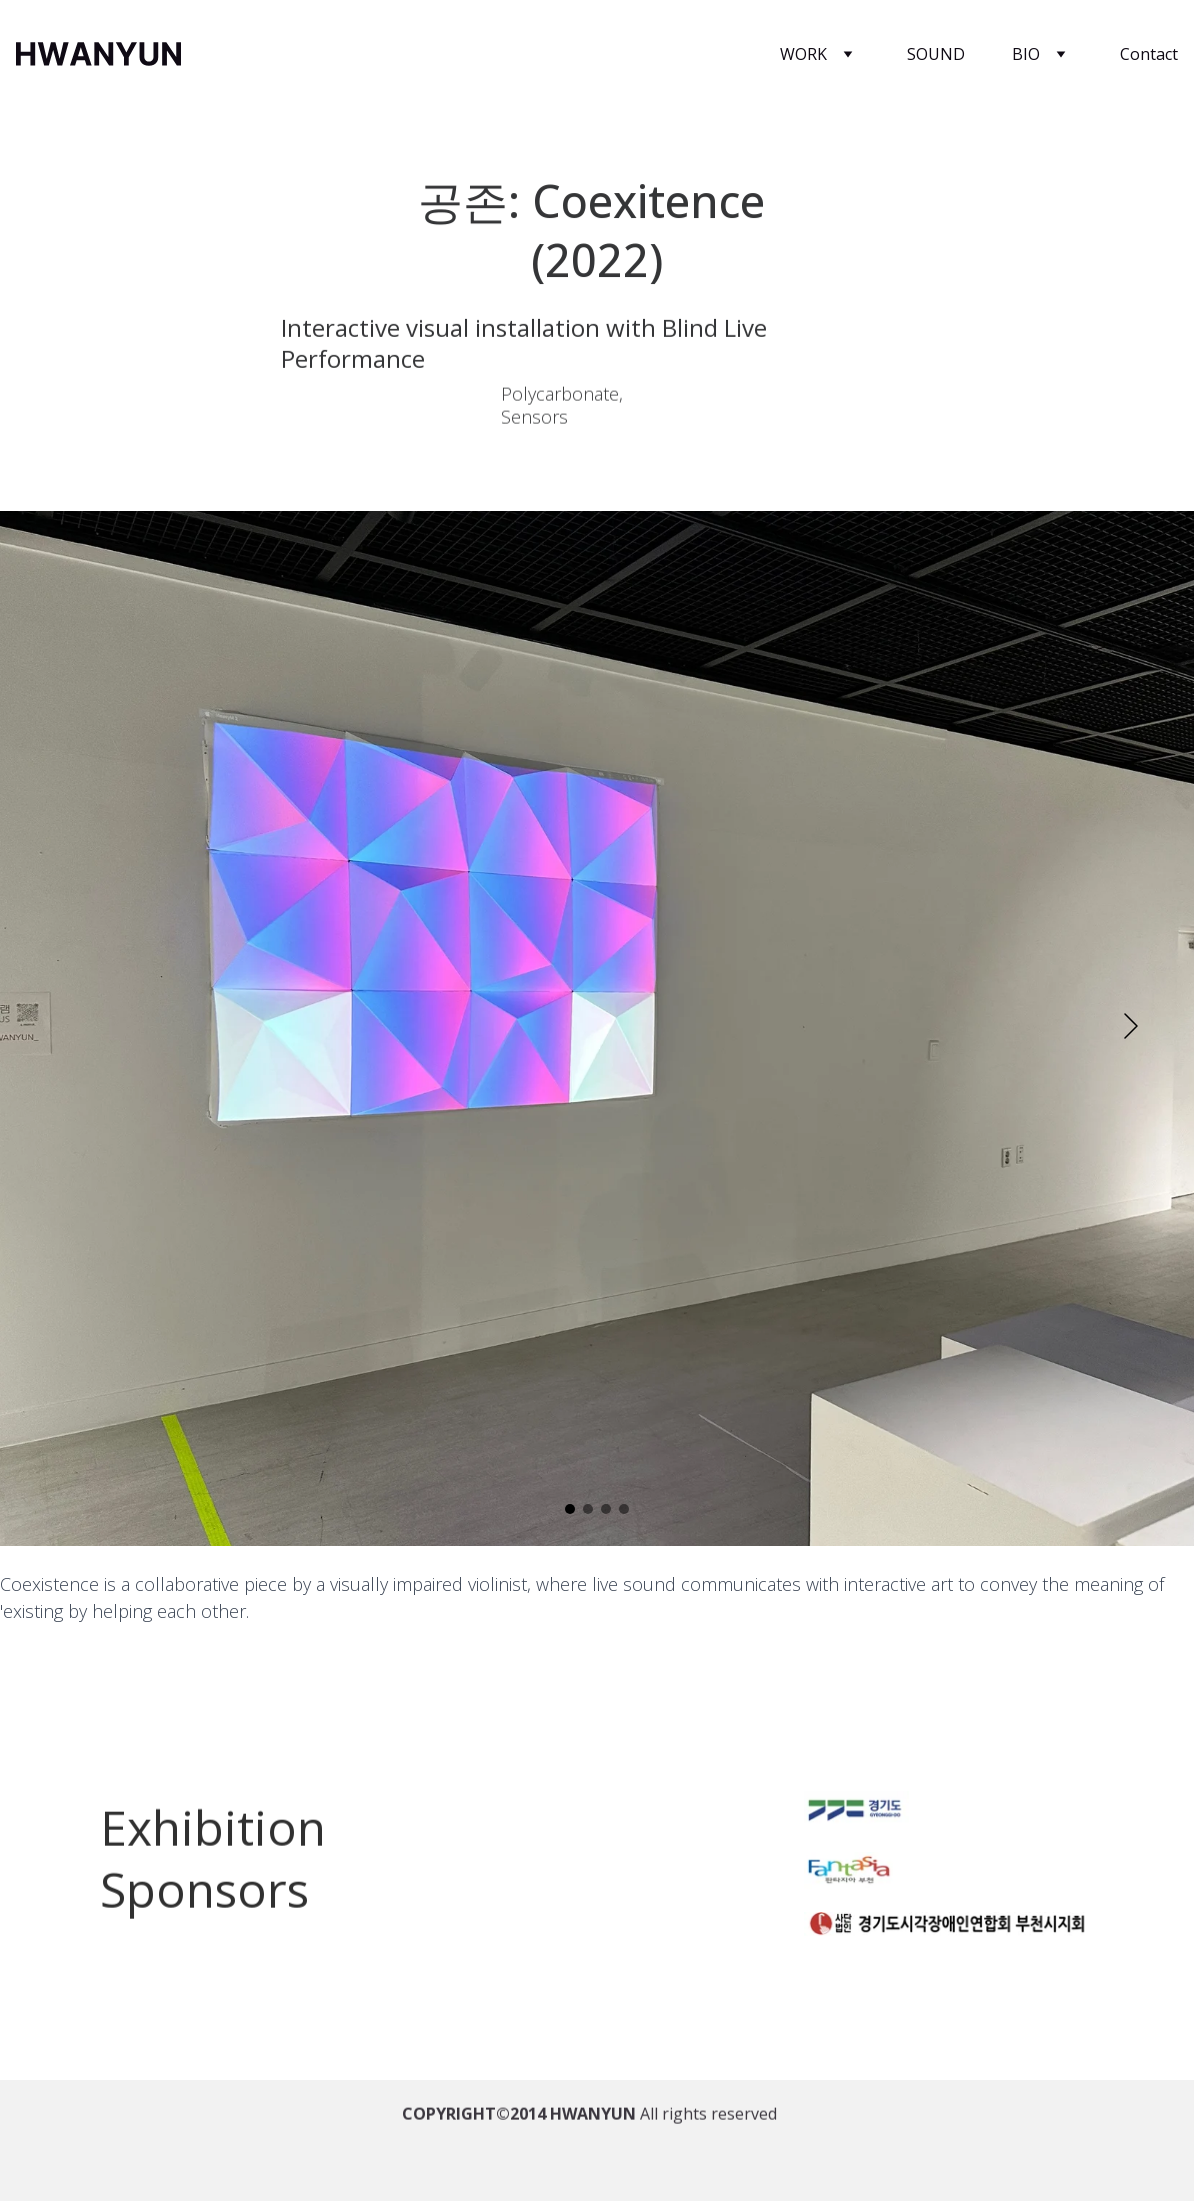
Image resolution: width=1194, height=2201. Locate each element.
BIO (1026, 54)
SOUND (936, 54)
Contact (1149, 54)
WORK (803, 54)
